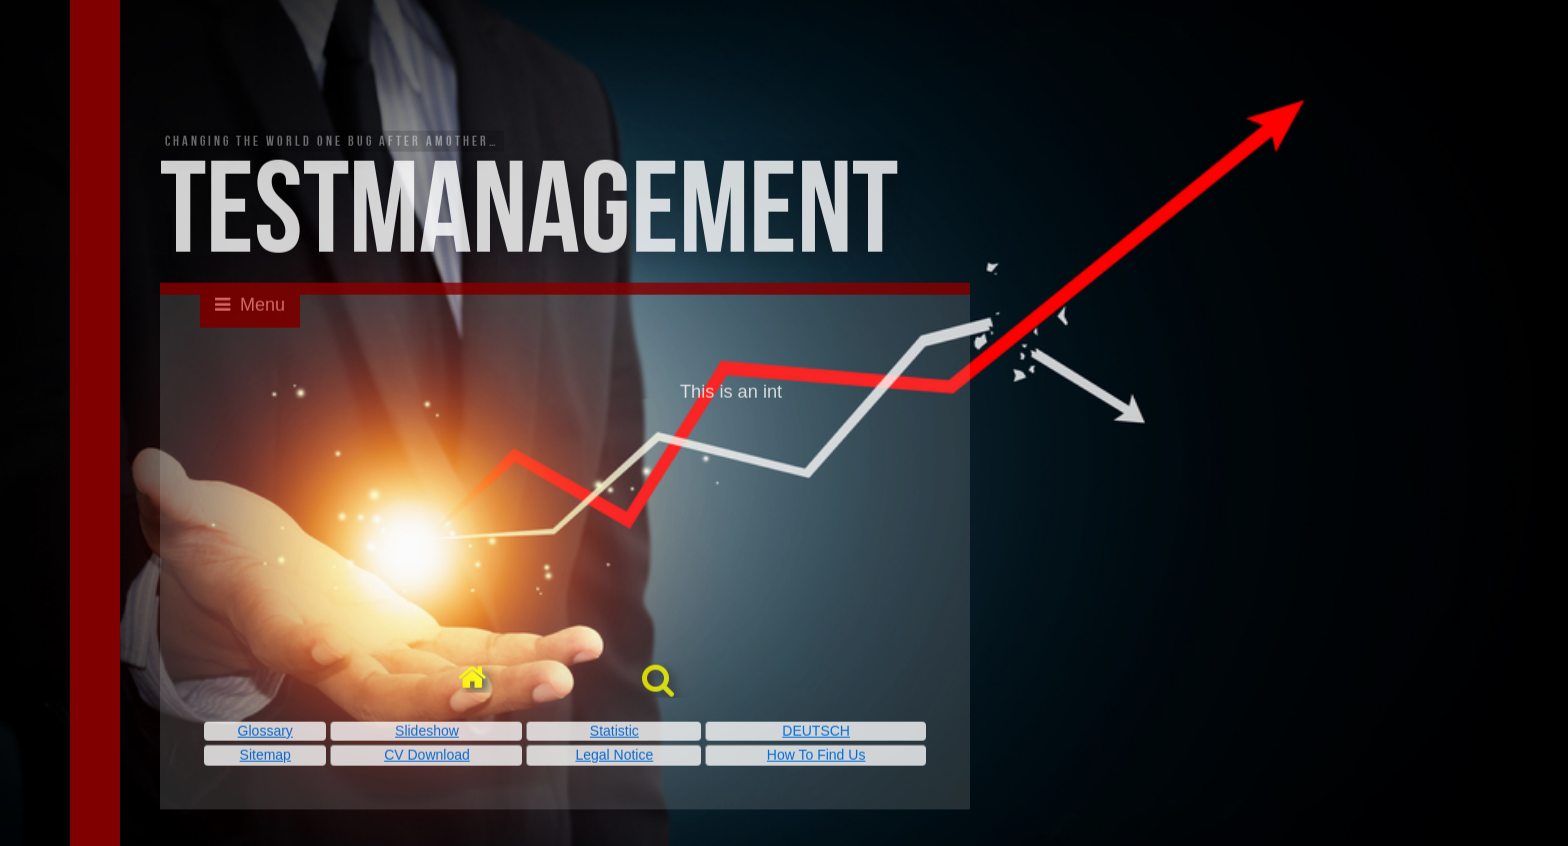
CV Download (427, 757)
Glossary (265, 732)
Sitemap (265, 757)
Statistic (614, 732)
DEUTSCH (816, 732)
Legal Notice (614, 757)
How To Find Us (816, 757)
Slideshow (427, 732)
